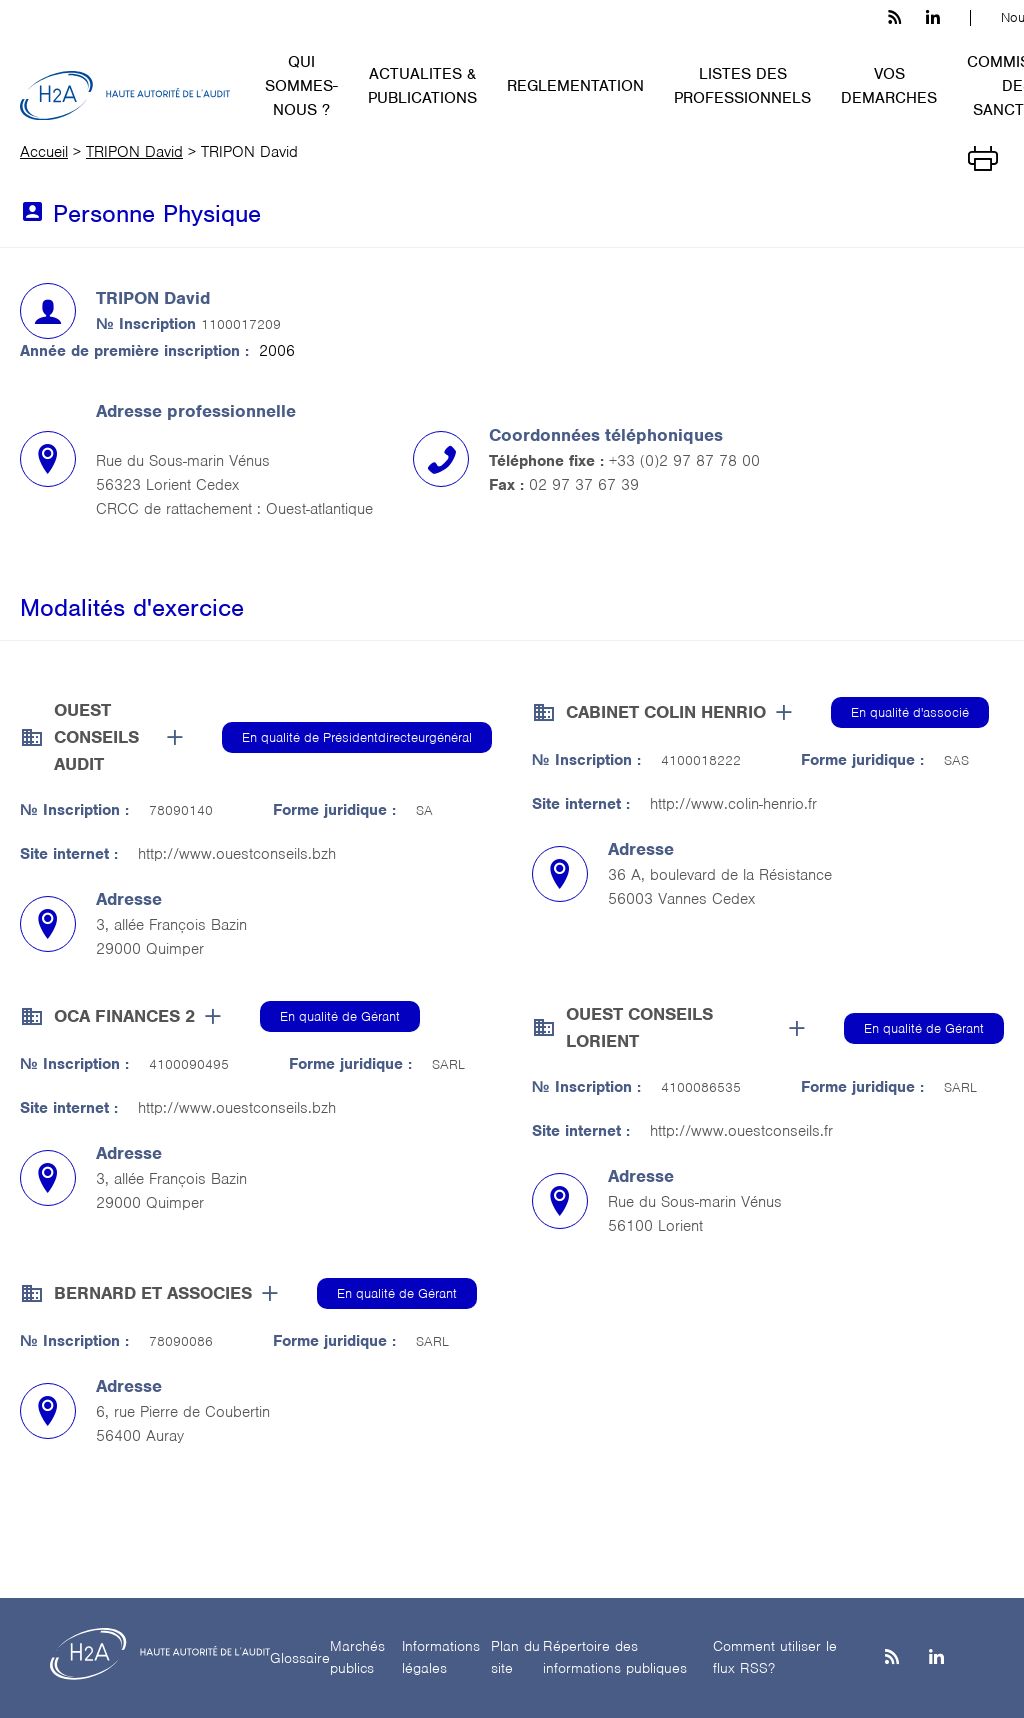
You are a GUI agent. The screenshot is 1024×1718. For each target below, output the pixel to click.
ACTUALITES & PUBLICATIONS (422, 86)
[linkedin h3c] (933, 18)
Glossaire (300, 1658)
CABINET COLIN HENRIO (666, 712)
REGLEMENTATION (575, 86)
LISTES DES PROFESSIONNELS (742, 86)
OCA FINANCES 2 (124, 1016)
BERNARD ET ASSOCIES (153, 1293)
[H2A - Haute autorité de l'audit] (125, 96)
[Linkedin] (936, 1658)
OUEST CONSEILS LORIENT (639, 1027)
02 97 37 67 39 (584, 485)
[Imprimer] (983, 157)
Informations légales (441, 1657)
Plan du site (515, 1657)
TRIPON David (134, 152)
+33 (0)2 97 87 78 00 (684, 461)
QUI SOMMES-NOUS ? (301, 86)
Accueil (44, 152)
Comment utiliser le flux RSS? (775, 1657)
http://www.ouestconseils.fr (741, 1131)
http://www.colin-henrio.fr (733, 804)
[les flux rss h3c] (894, 18)
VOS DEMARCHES (889, 86)
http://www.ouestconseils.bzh (237, 854)
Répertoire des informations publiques (615, 1657)
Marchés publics (357, 1657)
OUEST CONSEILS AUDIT (96, 737)
